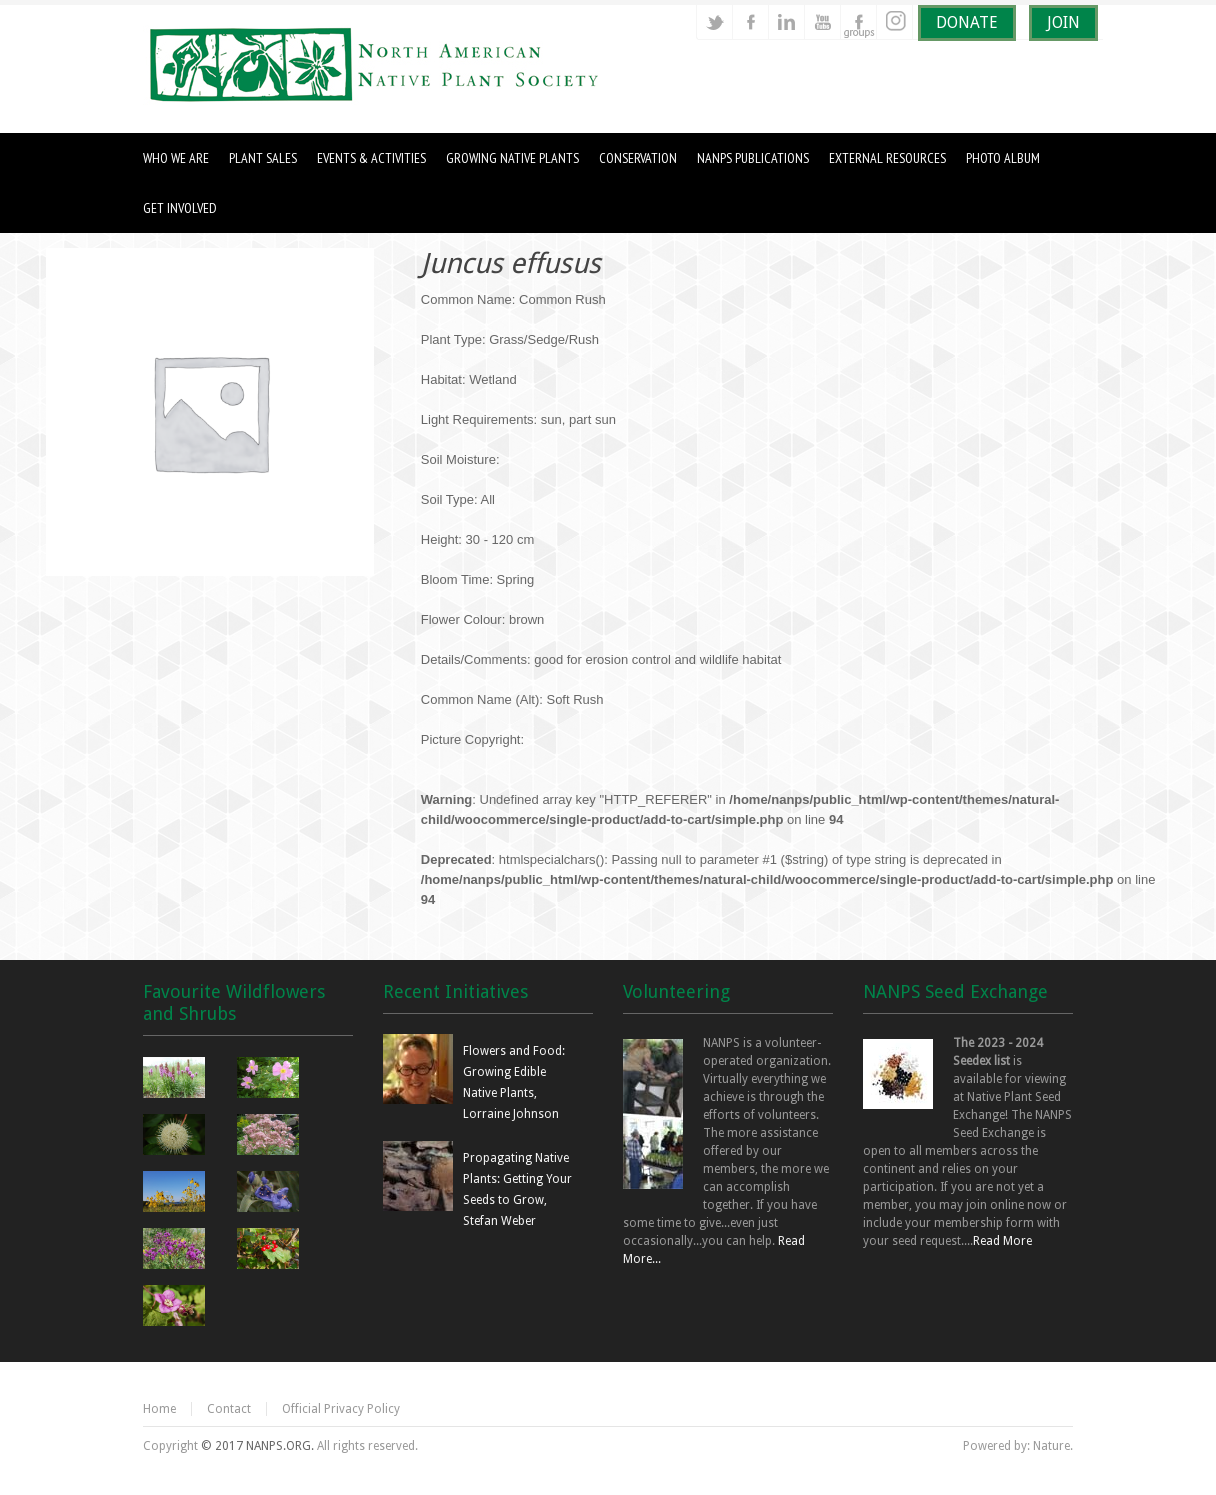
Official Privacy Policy (341, 1409)
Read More (1002, 1241)
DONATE (967, 22)
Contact (229, 1409)
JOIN (1063, 22)
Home (159, 1409)
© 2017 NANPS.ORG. (257, 1446)
